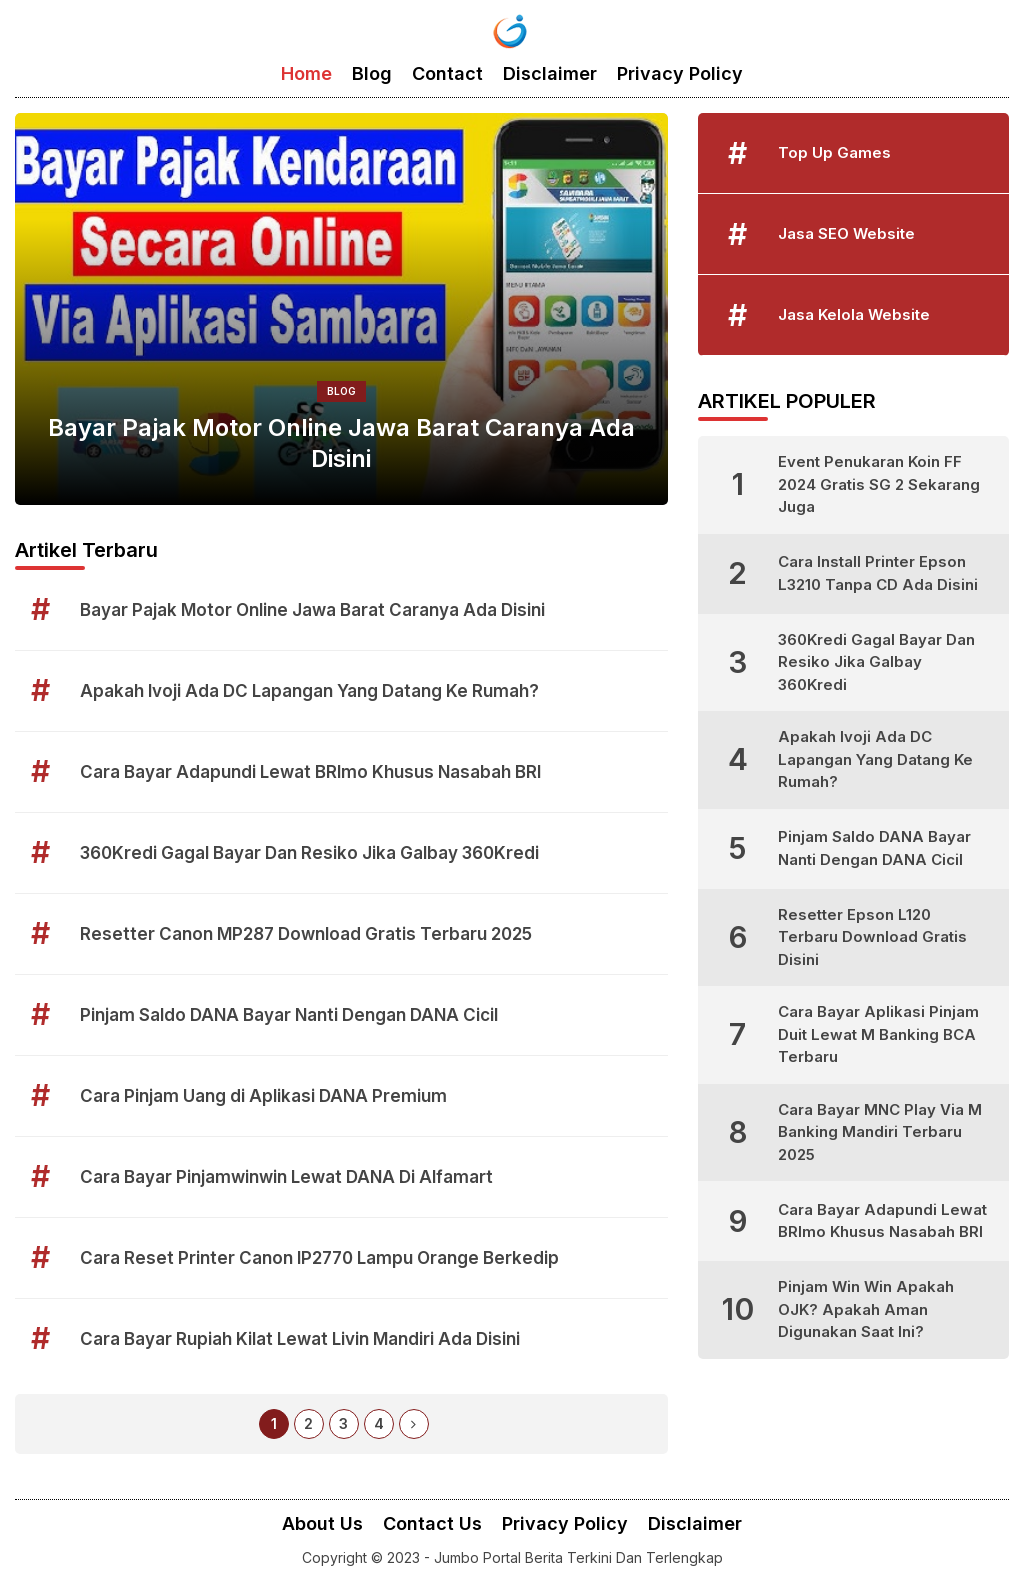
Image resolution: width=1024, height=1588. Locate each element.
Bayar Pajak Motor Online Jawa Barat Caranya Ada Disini (341, 443)
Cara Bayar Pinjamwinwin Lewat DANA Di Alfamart (286, 1177)
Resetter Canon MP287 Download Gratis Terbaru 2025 (306, 934)
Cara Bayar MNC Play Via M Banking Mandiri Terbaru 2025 (880, 1132)
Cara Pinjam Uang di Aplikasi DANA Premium (263, 1096)
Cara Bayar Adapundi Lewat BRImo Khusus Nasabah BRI (310, 772)
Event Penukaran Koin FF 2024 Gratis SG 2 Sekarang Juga (879, 484)
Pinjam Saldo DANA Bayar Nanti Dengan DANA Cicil (289, 1015)
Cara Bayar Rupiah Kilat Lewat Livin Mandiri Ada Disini (300, 1339)
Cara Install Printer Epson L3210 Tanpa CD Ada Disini (878, 573)
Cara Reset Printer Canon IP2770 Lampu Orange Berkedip (319, 1258)
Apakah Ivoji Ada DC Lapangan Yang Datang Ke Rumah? (309, 691)
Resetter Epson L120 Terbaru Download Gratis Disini (872, 937)
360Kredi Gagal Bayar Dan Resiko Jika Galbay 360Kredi (309, 853)
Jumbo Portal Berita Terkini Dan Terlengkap (578, 1557)
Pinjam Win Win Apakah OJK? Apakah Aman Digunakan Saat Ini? (866, 1309)
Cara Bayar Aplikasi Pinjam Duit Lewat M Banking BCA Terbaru (878, 1034)
